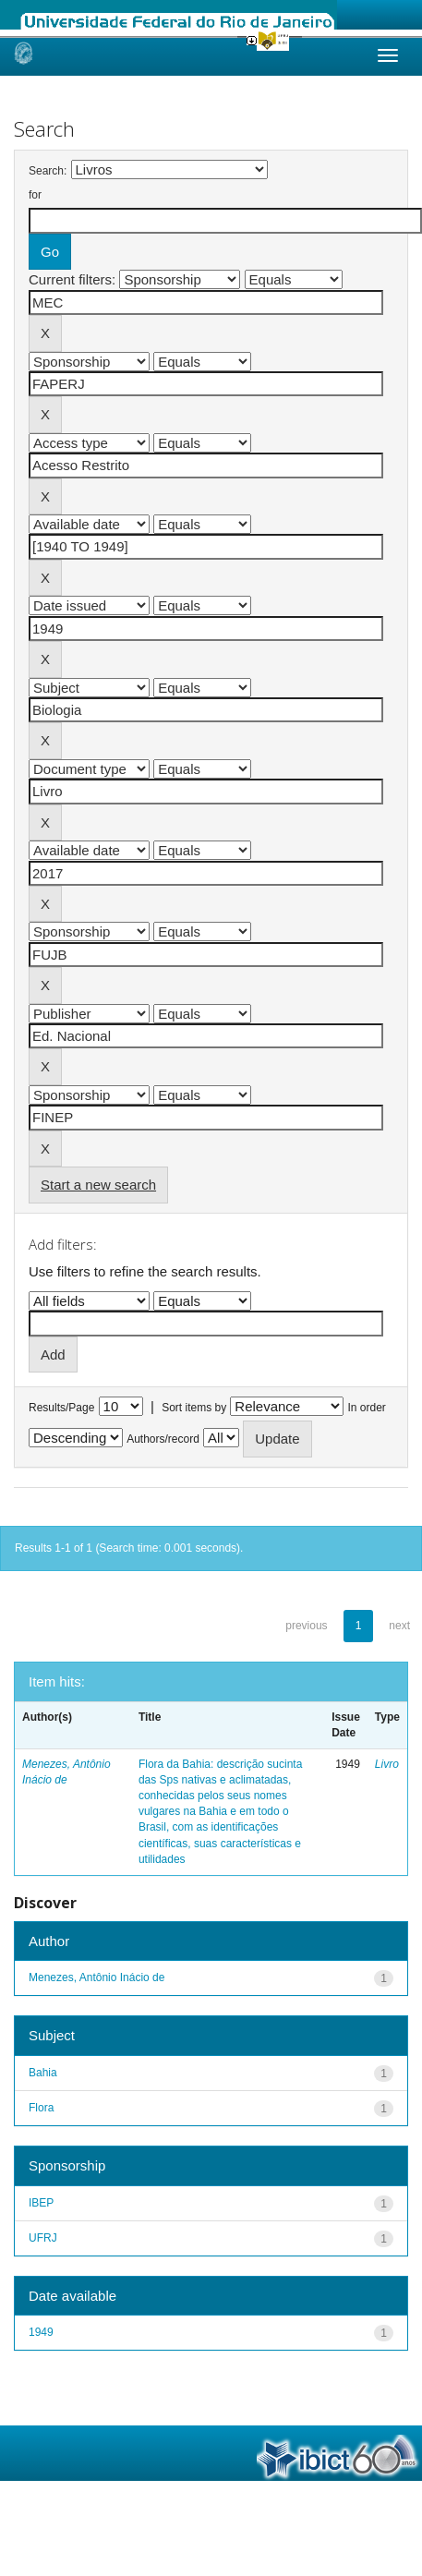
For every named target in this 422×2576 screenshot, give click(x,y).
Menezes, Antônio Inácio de (96, 1977)
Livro (387, 1764)
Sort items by (194, 1407)
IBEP (41, 2202)
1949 (41, 2332)
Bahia (43, 2072)
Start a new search (98, 1184)
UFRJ (43, 2237)
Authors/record (163, 1439)
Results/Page (61, 1407)
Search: (47, 170)
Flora (41, 2107)
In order (367, 1407)
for (35, 194)
